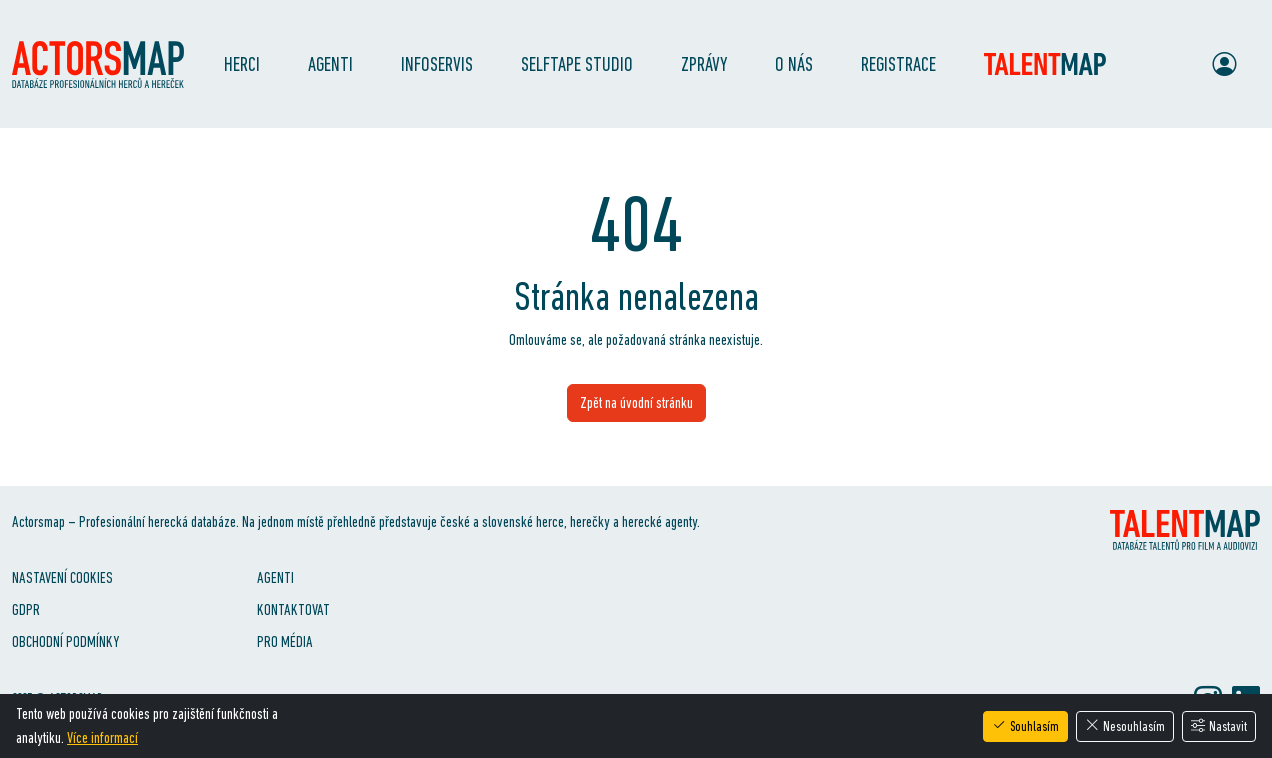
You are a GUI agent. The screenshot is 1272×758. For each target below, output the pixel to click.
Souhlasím (1025, 726)
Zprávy (704, 64)
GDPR (26, 609)
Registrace (898, 64)
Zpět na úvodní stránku (636, 402)
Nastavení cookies (62, 577)
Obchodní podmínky (65, 641)
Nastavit (1219, 726)
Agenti (330, 64)
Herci (242, 64)
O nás (794, 64)
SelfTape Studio (577, 64)
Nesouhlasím (1125, 726)
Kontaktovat (293, 609)
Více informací (102, 737)
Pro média (285, 641)
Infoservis (437, 64)
